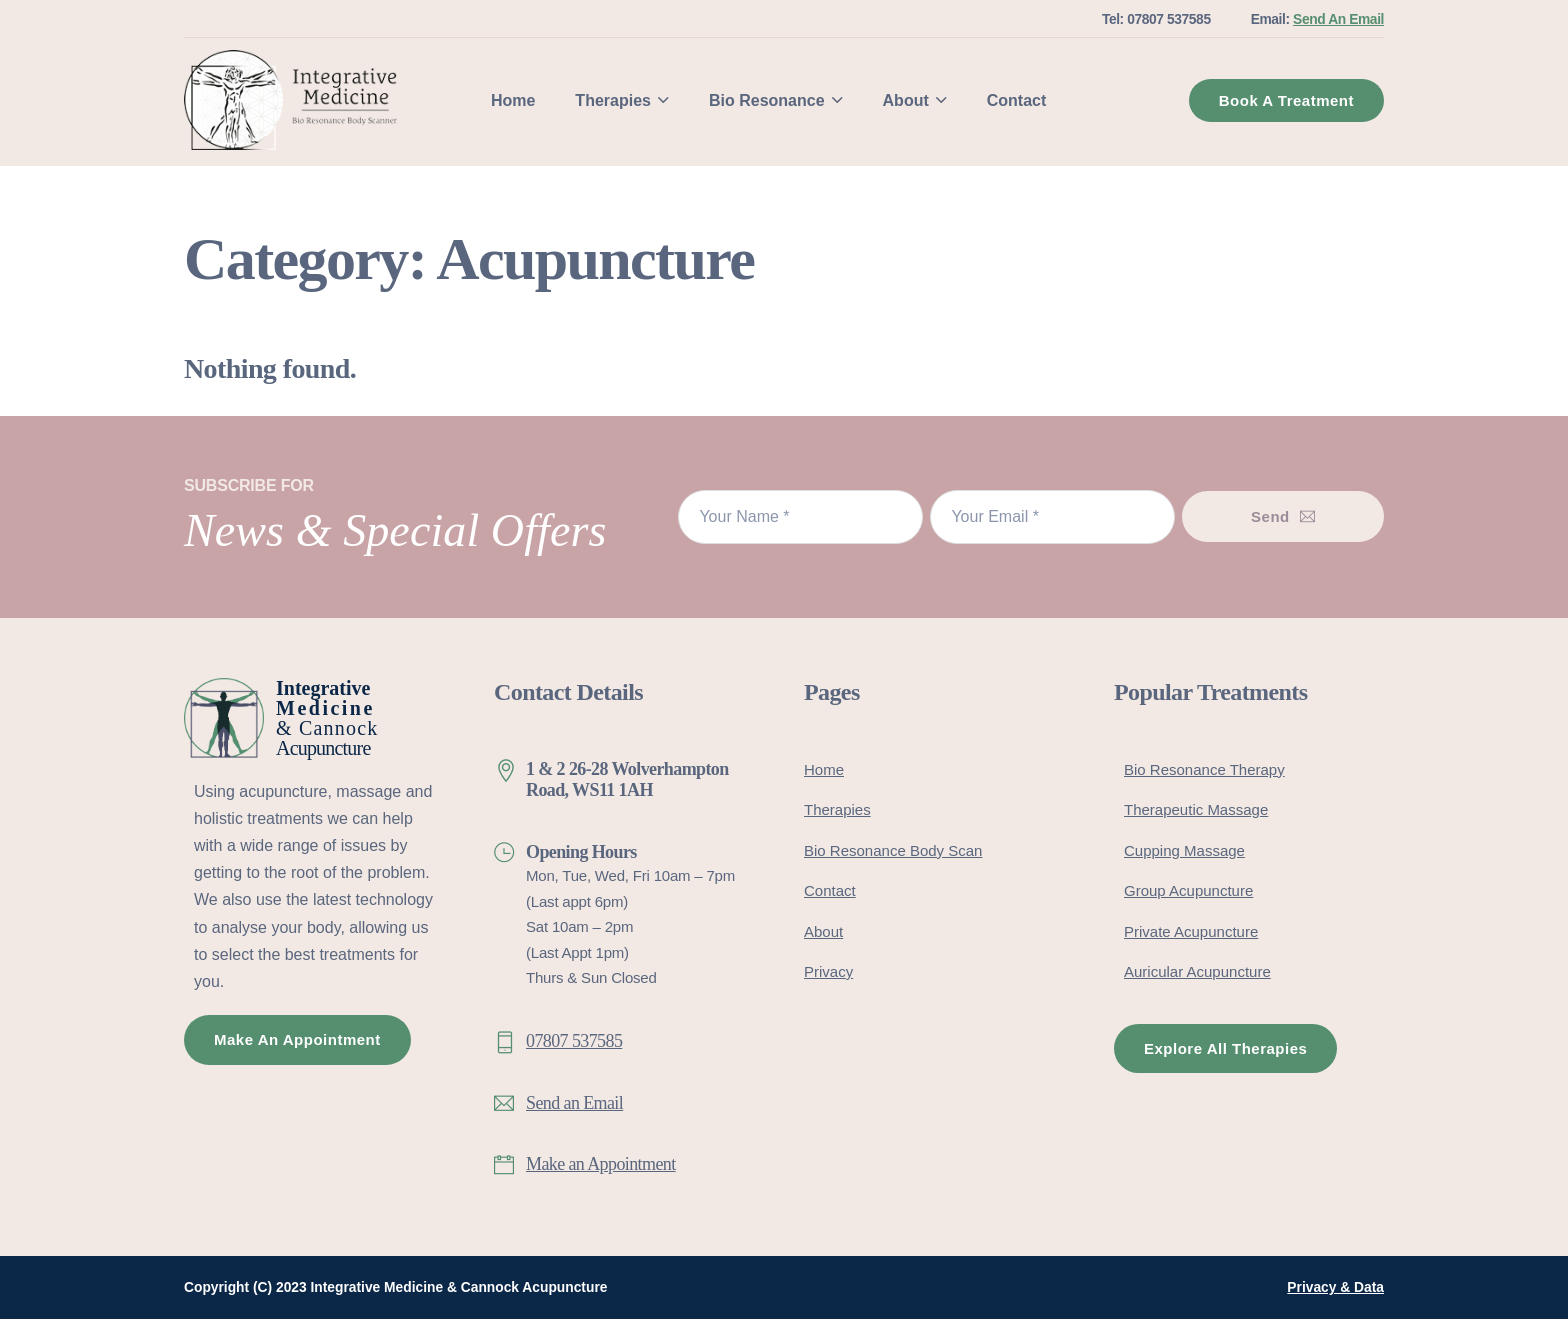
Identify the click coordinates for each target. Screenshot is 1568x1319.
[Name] (800, 517)
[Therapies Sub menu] (663, 100)
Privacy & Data (1335, 1287)
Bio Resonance (767, 100)
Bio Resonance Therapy (1204, 769)
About (906, 100)
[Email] (1052, 517)
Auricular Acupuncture (1197, 971)
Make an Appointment (601, 1164)
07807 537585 (574, 1041)
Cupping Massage (1184, 850)
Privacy (828, 971)
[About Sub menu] (941, 100)
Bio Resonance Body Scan (893, 850)
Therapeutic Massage (1196, 809)
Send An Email (1338, 19)
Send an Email (574, 1103)
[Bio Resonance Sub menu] (837, 100)
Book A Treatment (1286, 100)
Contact (1017, 100)
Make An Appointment (297, 1039)
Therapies (613, 100)
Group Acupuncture (1188, 890)
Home (513, 100)
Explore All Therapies (1225, 1048)
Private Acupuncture (1191, 931)
